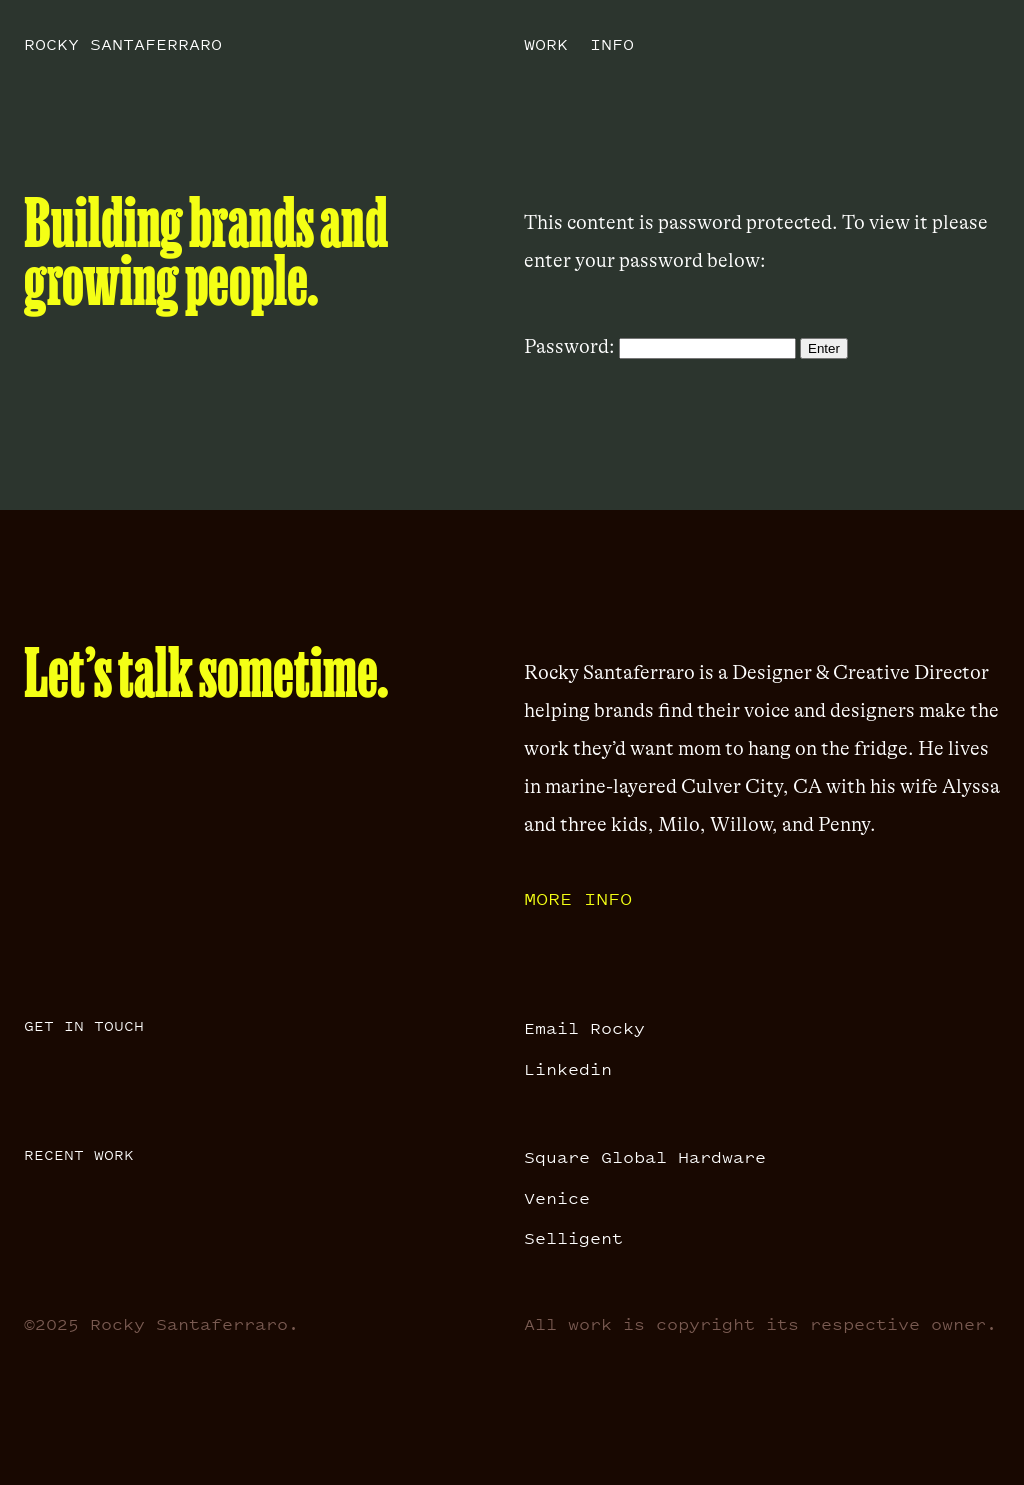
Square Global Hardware (645, 1157)
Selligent (573, 1238)
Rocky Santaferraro (123, 44)
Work (546, 44)
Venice (557, 1198)
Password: (660, 346)
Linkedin (568, 1069)
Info (612, 44)
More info (578, 898)
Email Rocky (584, 1028)
